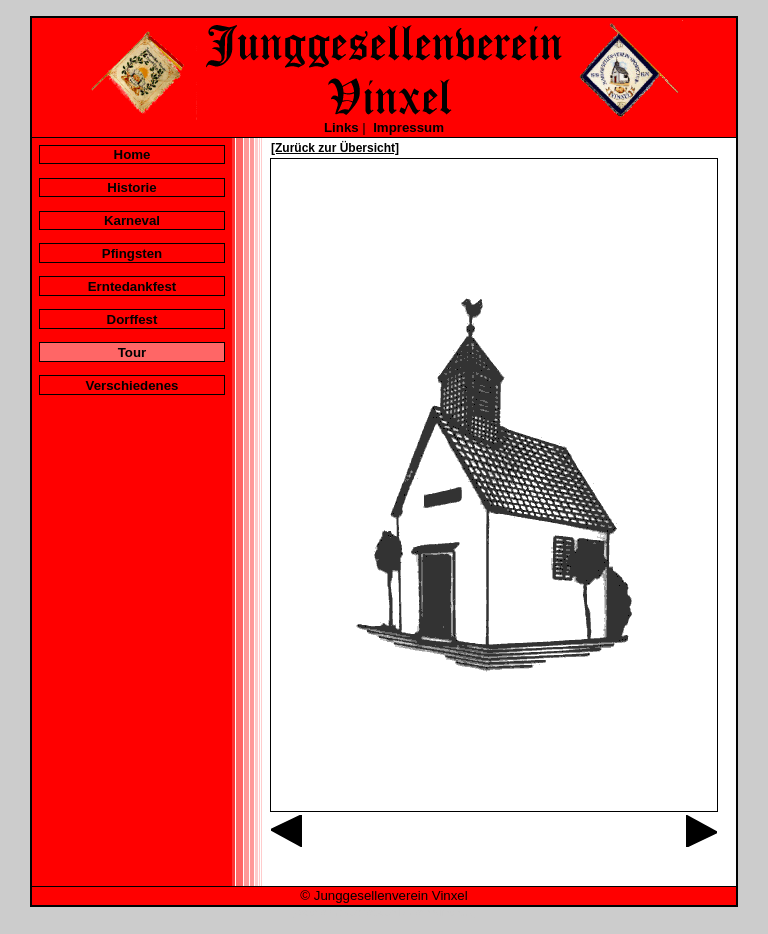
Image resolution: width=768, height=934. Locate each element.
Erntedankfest (132, 286)
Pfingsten (132, 253)
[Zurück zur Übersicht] (335, 148)
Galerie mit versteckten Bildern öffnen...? (384, 912)
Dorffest (132, 319)
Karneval (132, 220)
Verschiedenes (132, 385)
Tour (132, 352)
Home (132, 154)
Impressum (408, 127)
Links (341, 127)
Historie (131, 187)
